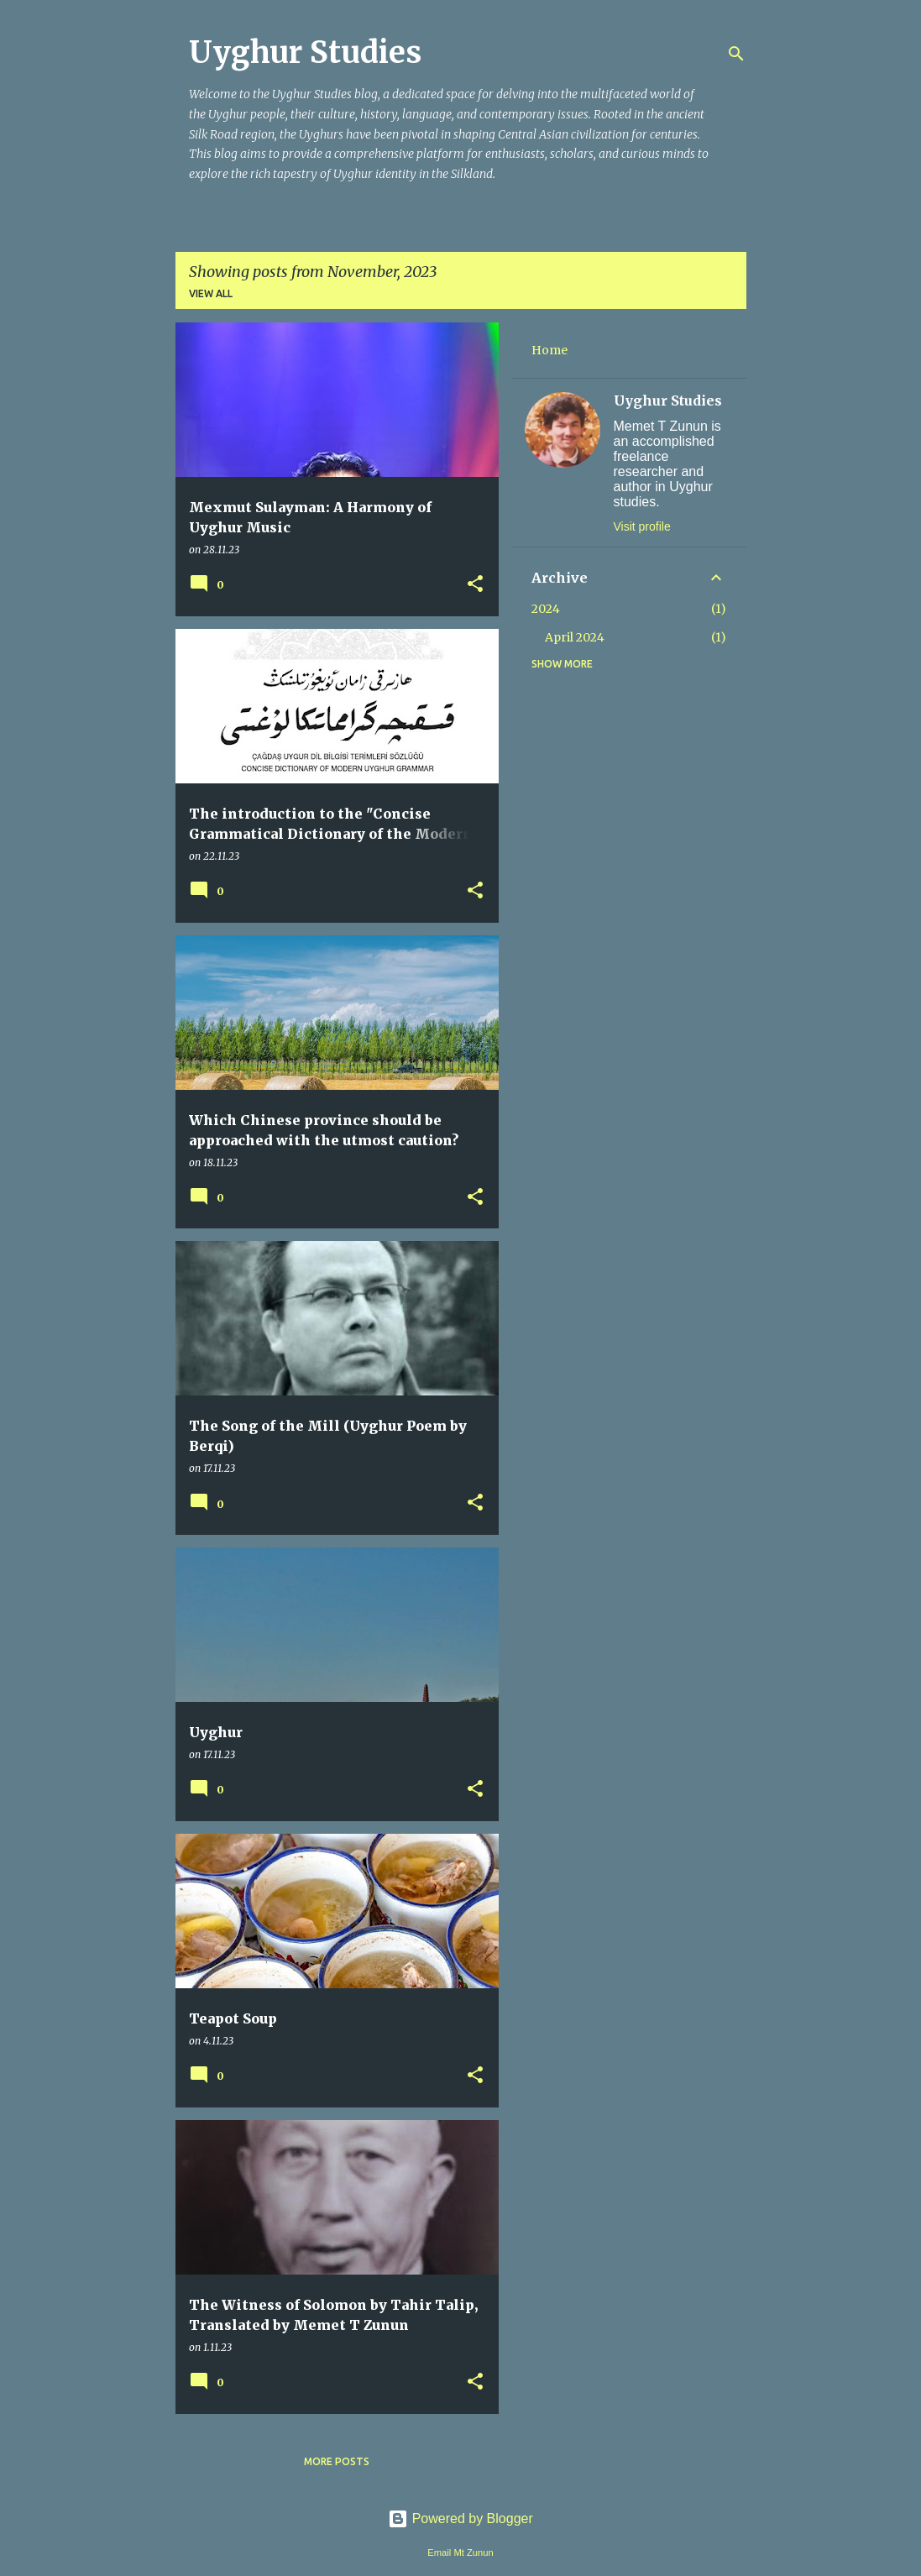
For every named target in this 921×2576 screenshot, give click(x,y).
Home (549, 350)
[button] (475, 584)
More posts (336, 2461)
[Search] (736, 54)
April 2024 (574, 637)
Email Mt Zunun (460, 2552)
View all (211, 293)
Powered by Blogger (460, 2518)
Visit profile (642, 526)
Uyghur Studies (305, 52)
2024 (545, 608)
